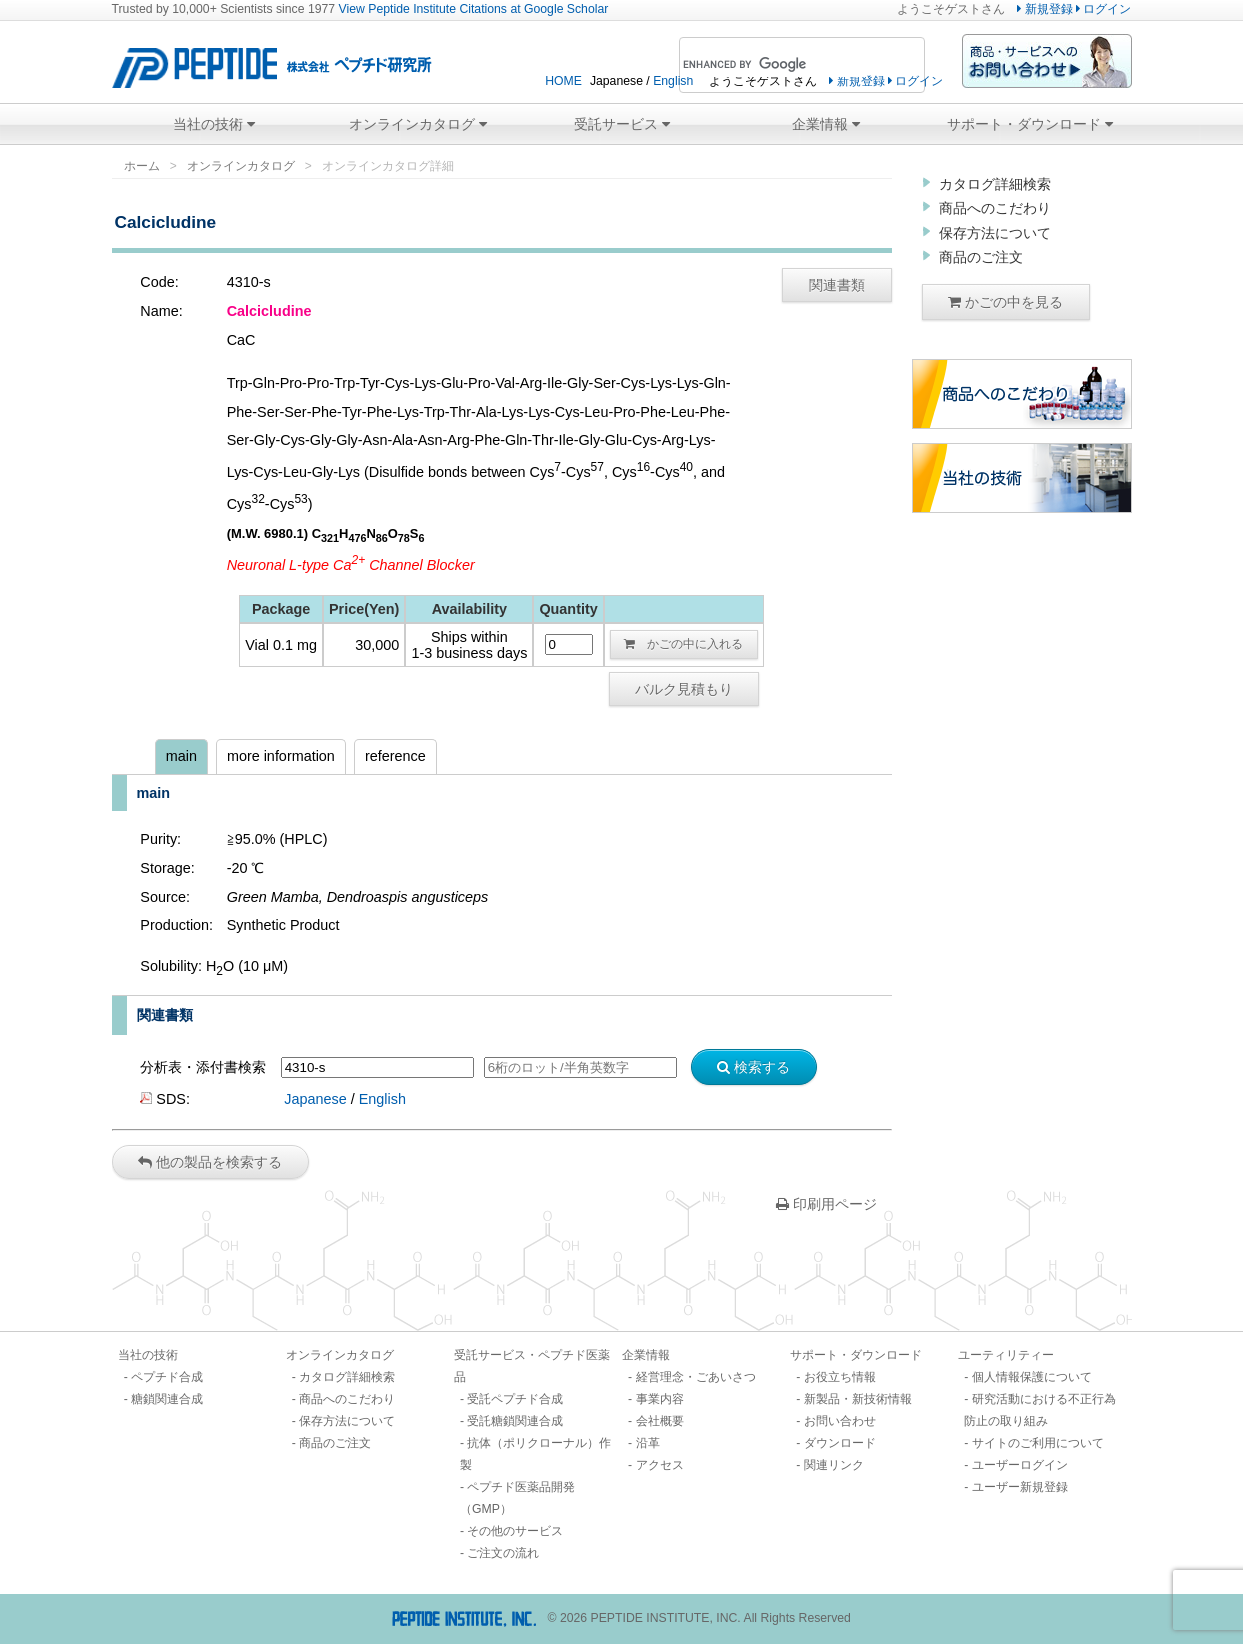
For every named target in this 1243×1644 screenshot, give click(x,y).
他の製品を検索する (210, 1162)
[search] (775, 65)
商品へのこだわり (995, 208)
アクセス (660, 1465)
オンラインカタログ (418, 124)
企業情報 (826, 124)
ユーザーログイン (1020, 1465)
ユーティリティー (1006, 1355)
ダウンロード (840, 1443)
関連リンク (834, 1465)
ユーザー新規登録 (1020, 1487)
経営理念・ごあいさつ (696, 1377)
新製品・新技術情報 (858, 1399)
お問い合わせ (840, 1421)
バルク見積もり (684, 689)
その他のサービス (515, 1531)
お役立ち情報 (840, 1377)
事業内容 (660, 1399)
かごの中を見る (1005, 302)
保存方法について (995, 233)
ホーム (142, 166)
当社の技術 (214, 124)
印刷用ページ (826, 1204)
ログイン (1103, 9)
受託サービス (622, 124)
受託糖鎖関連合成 (515, 1421)
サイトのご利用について (1038, 1443)
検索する (753, 1067)
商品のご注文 (981, 257)
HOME (563, 81)
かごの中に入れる (683, 644)
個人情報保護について (1032, 1377)
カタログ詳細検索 (995, 184)
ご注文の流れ (503, 1553)
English (673, 81)
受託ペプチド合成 (515, 1399)
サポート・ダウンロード (1030, 124)
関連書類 (837, 285)
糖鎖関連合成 (167, 1399)
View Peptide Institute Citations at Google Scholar (474, 9)
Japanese (315, 1099)
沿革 (648, 1443)
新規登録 (1044, 9)
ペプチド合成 (167, 1377)
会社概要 (660, 1421)
